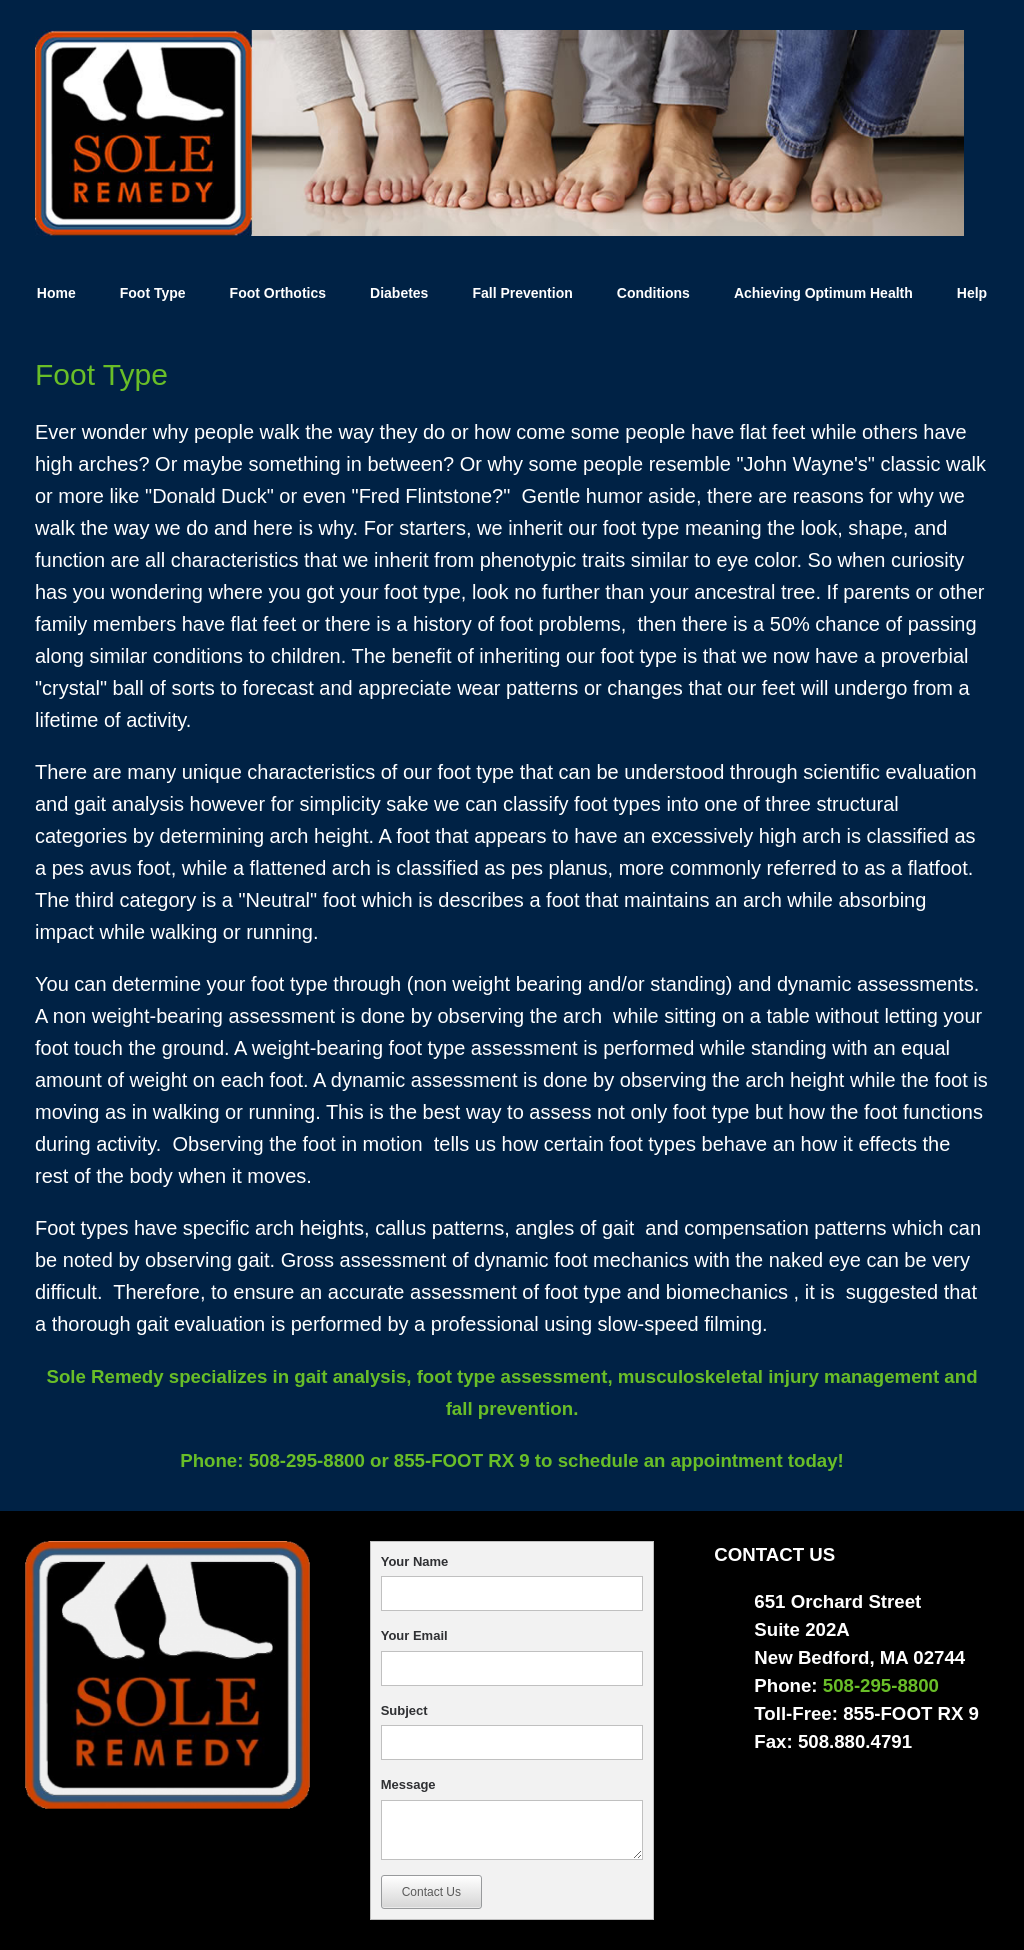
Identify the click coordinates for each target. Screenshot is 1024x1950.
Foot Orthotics (278, 293)
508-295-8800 (303, 1460)
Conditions (653, 293)
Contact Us (431, 1892)
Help (972, 293)
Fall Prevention (522, 293)
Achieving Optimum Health (823, 293)
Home (56, 293)
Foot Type (153, 293)
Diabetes (399, 293)
